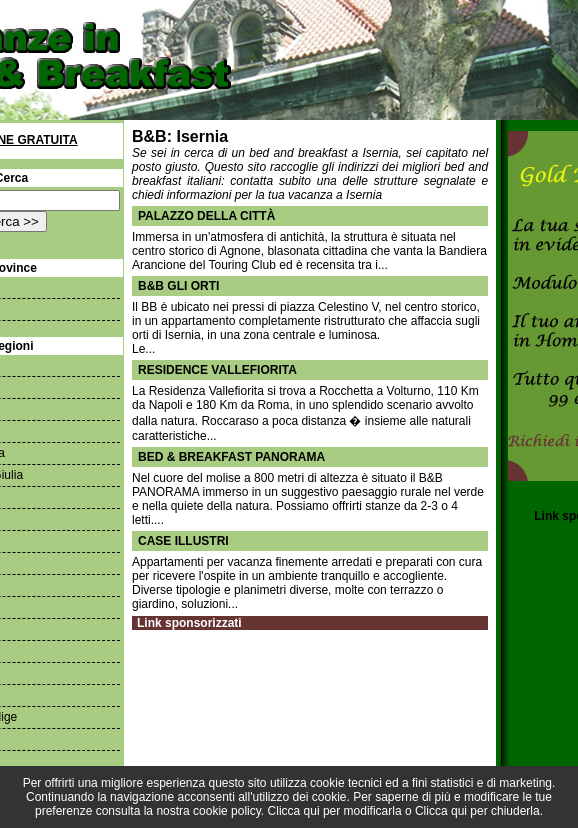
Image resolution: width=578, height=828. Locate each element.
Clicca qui (294, 811)
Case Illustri (183, 541)
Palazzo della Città (206, 216)
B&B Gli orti (178, 286)
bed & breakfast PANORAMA (231, 457)
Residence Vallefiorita (217, 370)
